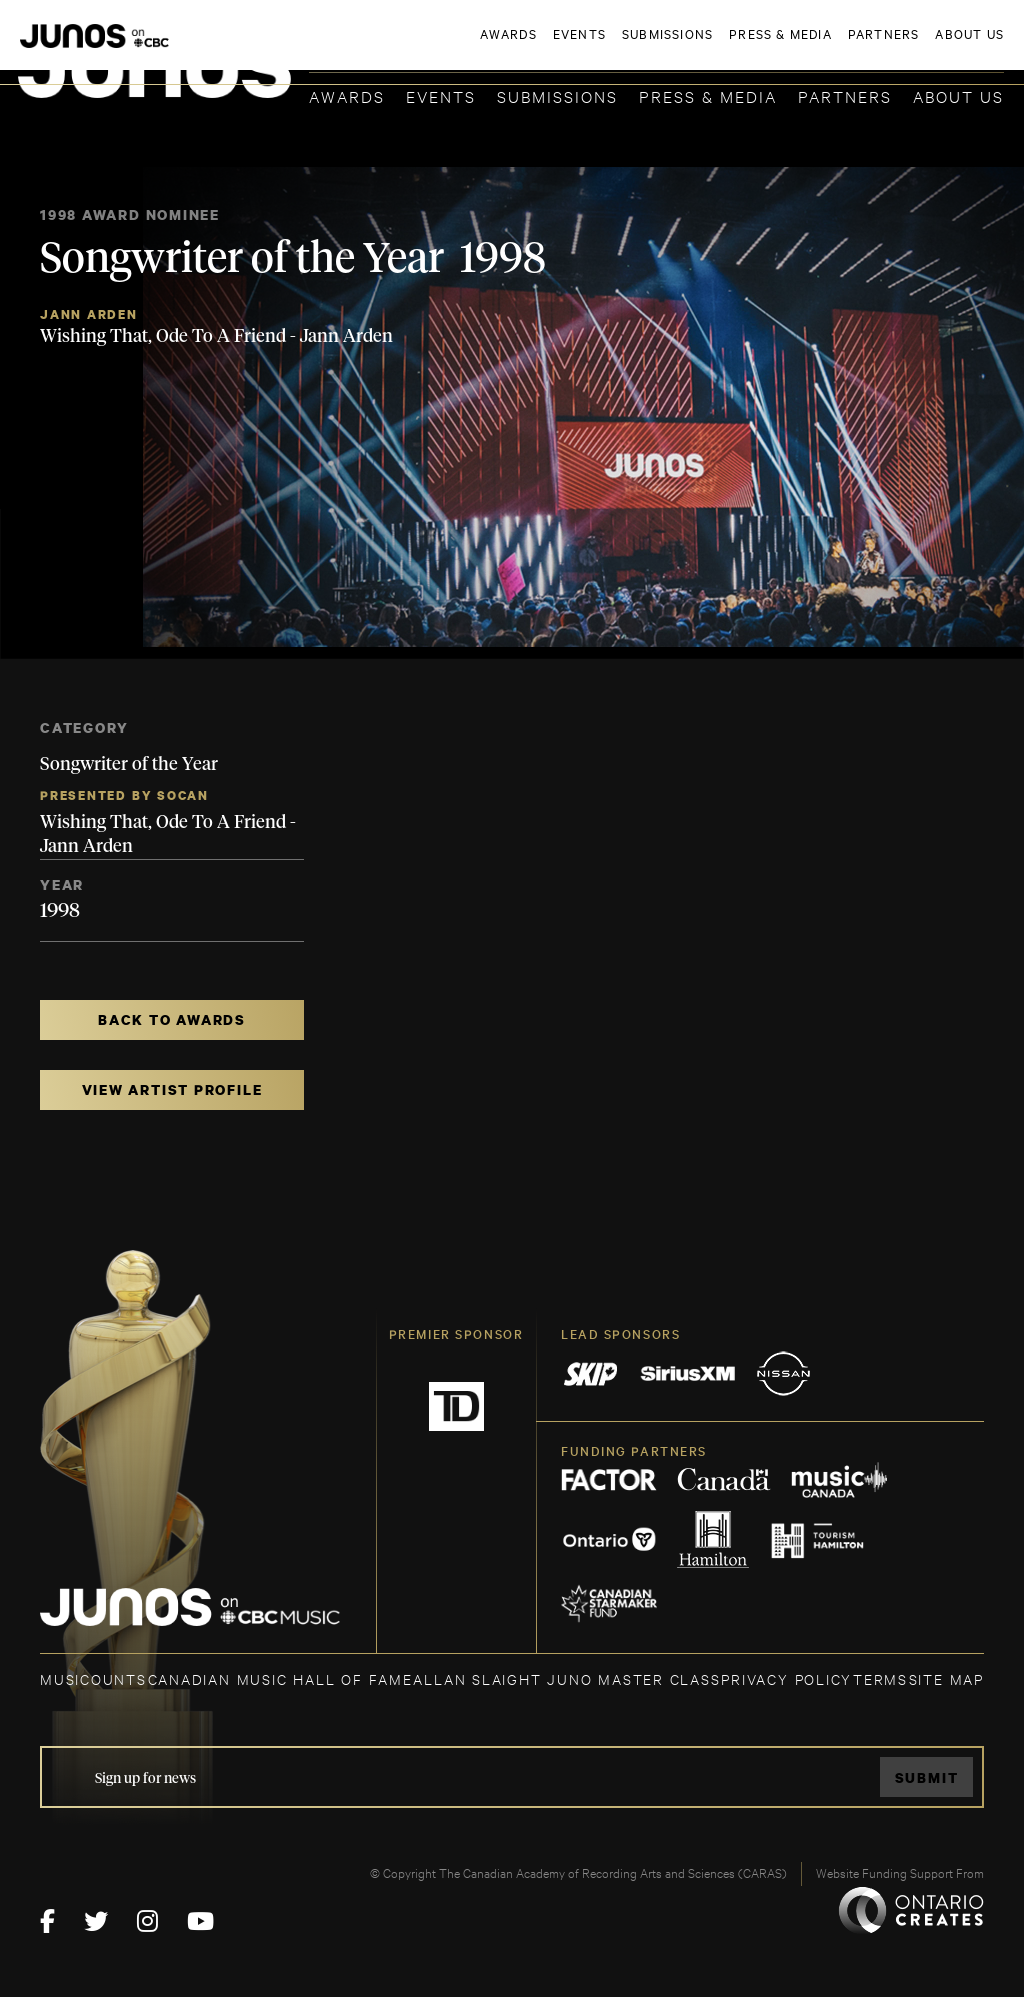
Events (441, 95)
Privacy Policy (786, 1678)
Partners (845, 95)
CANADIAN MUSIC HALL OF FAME (280, 1678)
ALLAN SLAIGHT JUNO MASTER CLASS (566, 1678)
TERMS (880, 1678)
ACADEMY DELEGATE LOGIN (909, 47)
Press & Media (708, 95)
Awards (347, 95)
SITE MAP (946, 1678)
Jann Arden (89, 314)
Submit (927, 1777)
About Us (958, 95)
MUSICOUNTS (93, 1678)
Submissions (557, 95)
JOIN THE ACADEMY (725, 47)
